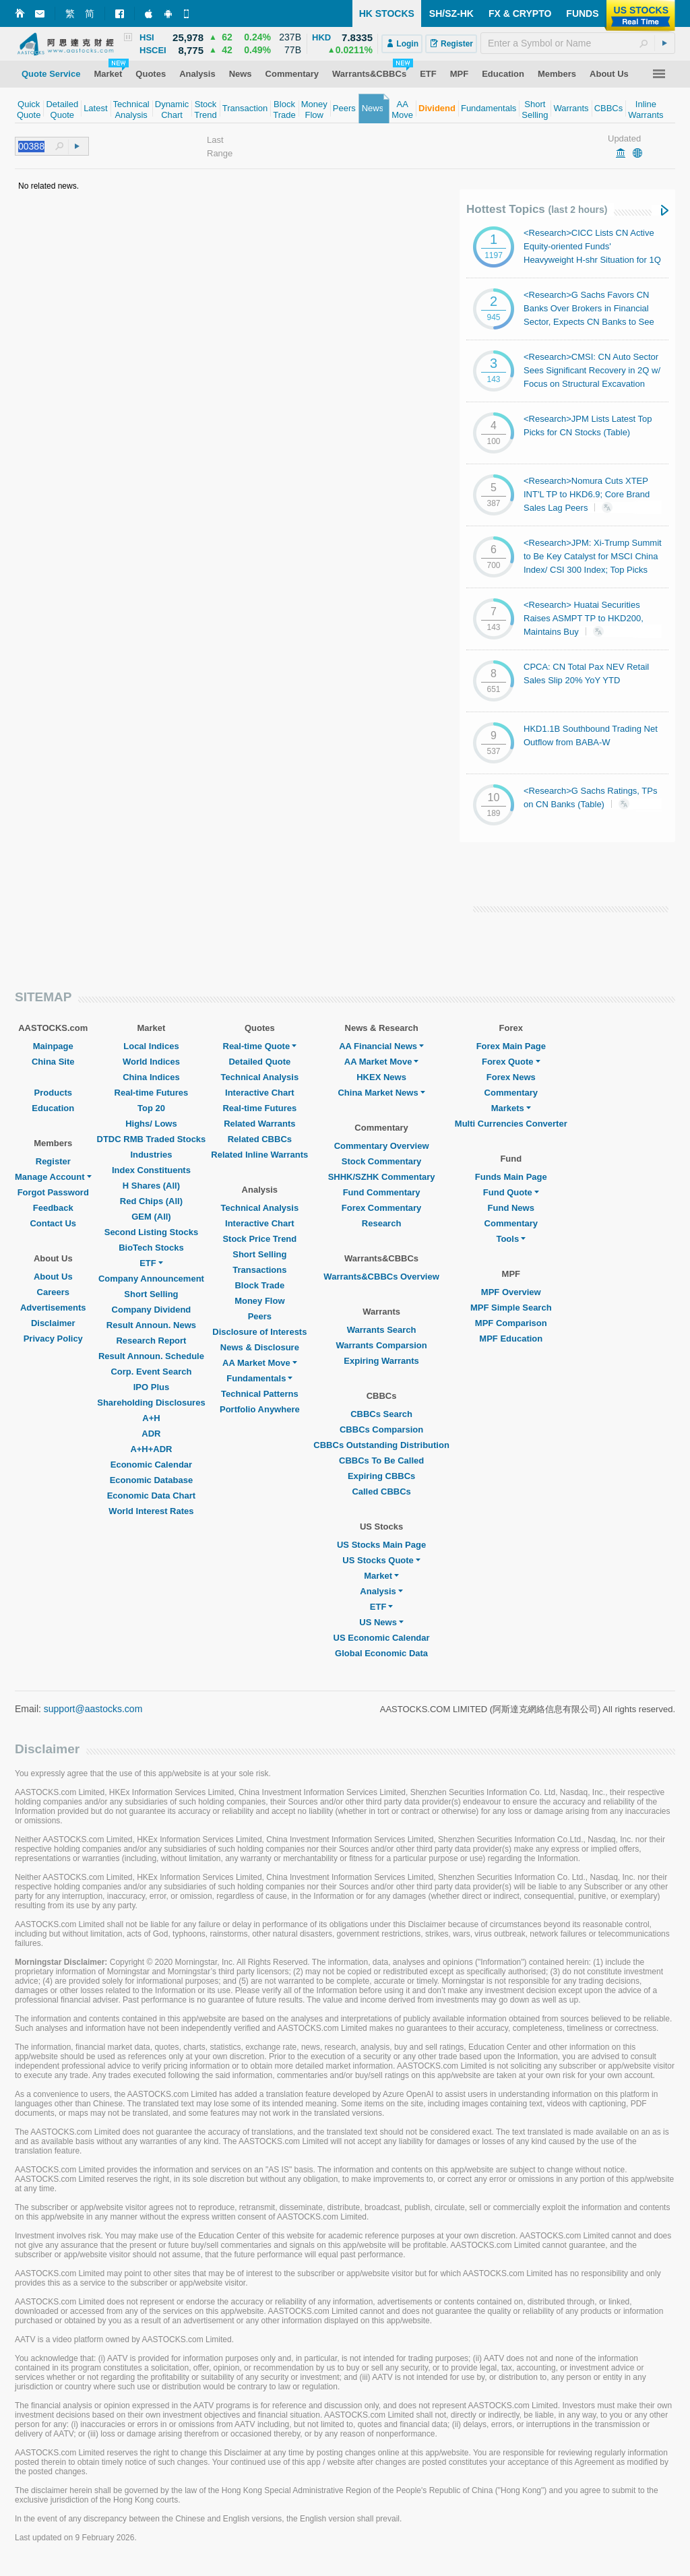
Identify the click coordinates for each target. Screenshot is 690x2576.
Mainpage (53, 1046)
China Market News (381, 1093)
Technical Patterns (260, 1394)
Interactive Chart (259, 1093)
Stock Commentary (381, 1161)
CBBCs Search (381, 1414)
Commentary (511, 1093)
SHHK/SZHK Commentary (381, 1177)
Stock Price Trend (259, 1239)
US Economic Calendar (382, 1638)
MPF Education (510, 1338)
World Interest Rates (150, 1511)
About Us (53, 1276)
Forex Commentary (381, 1208)
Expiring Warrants (381, 1361)
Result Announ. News (151, 1325)
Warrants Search (381, 1330)
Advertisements (53, 1307)
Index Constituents (151, 1170)
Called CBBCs (381, 1491)
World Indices (151, 1062)
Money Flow (259, 1301)
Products (53, 1093)
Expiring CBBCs (381, 1476)
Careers (53, 1292)
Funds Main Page (511, 1177)
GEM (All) (151, 1217)
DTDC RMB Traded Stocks (151, 1139)
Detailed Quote (259, 1062)
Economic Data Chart (151, 1495)
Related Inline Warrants (259, 1155)
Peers (260, 1316)
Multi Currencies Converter (511, 1124)
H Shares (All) (151, 1186)
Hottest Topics (536, 209)
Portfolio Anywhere (260, 1409)
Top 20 (151, 1108)
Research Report (151, 1341)
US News (381, 1622)
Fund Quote (511, 1192)
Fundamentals (259, 1378)
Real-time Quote (260, 1046)
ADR (151, 1433)
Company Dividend (151, 1310)
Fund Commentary (381, 1192)
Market (381, 1576)
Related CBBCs (260, 1139)
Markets (511, 1108)
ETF (151, 1263)
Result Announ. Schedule (151, 1356)
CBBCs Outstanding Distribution (381, 1445)
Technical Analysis (260, 1077)
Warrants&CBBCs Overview (381, 1276)
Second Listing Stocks (151, 1232)
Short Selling (151, 1294)
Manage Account (53, 1177)
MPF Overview (511, 1292)
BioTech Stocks (151, 1248)
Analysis (381, 1591)
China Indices (151, 1077)
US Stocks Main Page (381, 1545)
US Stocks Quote (381, 1560)
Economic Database (151, 1480)
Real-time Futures (152, 1093)
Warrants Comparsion (381, 1345)
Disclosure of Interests (259, 1332)
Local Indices (151, 1046)
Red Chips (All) (151, 1201)
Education (53, 1108)
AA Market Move (259, 1363)
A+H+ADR (151, 1449)
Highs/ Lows (151, 1124)
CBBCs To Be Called (381, 1460)
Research (382, 1223)
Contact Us (53, 1223)
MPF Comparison (511, 1323)
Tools (511, 1239)
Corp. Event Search (151, 1371)
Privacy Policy (53, 1338)
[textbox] (577, 43)
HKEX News (381, 1077)
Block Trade (259, 1285)
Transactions (259, 1270)
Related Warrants (259, 1124)
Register (53, 1161)
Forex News (511, 1077)
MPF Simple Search (511, 1307)
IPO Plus (151, 1387)
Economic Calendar (151, 1464)
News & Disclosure (259, 1347)
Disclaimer (53, 1323)
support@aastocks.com (93, 1708)
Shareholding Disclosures (151, 1402)
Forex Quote (511, 1062)
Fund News (511, 1208)
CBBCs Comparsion (381, 1429)
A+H (151, 1418)
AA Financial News (381, 1046)
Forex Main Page (511, 1046)
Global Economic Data (381, 1653)
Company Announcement (151, 1279)
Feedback (53, 1208)
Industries (151, 1155)
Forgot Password (53, 1192)
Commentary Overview (381, 1146)
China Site (53, 1062)
